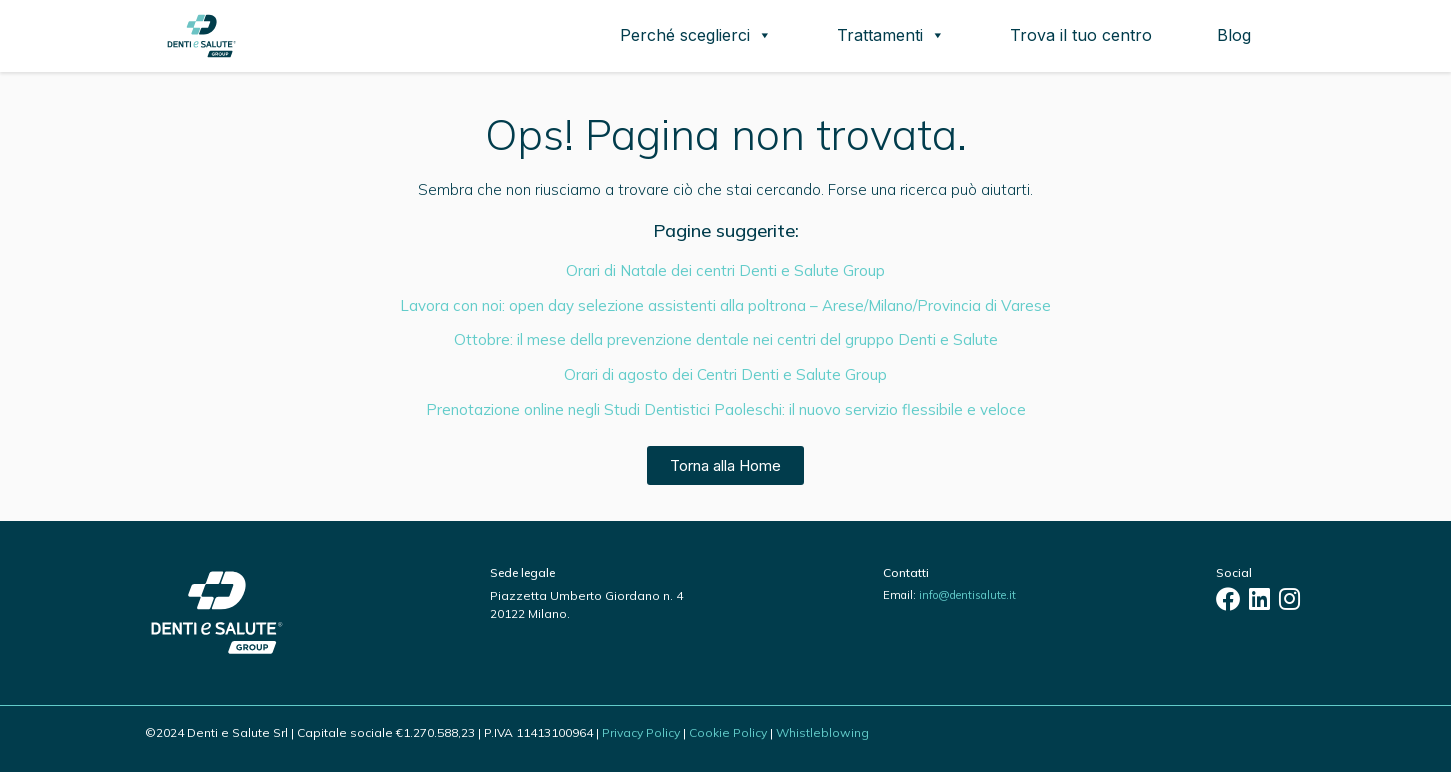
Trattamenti (891, 35)
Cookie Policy (728, 732)
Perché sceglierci (696, 35)
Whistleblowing (822, 732)
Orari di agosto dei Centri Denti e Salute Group (725, 374)
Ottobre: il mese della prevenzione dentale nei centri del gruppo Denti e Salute (726, 339)
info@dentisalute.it (967, 595)
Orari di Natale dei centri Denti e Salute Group (725, 270)
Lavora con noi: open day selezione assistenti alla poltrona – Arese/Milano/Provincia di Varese (725, 305)
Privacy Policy (641, 732)
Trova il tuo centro (1081, 35)
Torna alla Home (725, 465)
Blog (1234, 35)
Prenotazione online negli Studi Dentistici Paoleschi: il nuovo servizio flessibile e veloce (726, 409)
